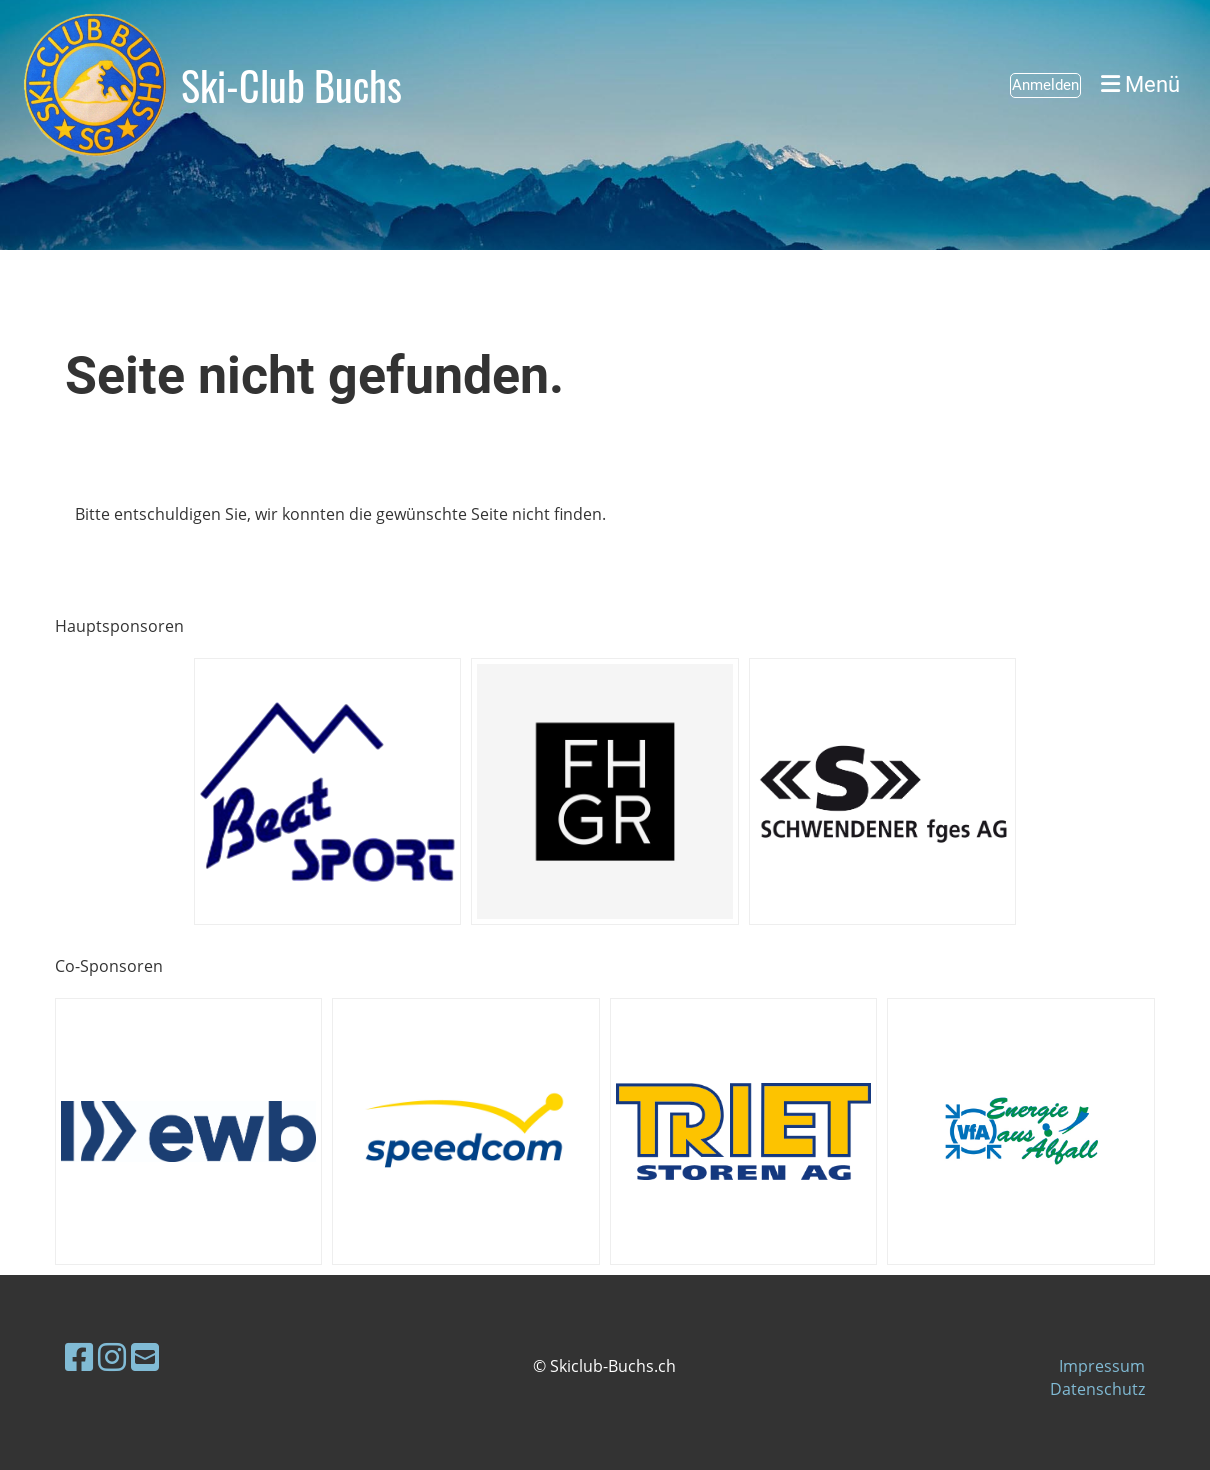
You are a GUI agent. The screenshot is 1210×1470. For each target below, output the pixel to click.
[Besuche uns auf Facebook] (79, 1356)
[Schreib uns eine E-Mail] (145, 1356)
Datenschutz (1097, 1389)
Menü (1140, 84)
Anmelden (1045, 85)
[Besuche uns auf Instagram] (112, 1356)
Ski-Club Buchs (291, 85)
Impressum (1102, 1366)
